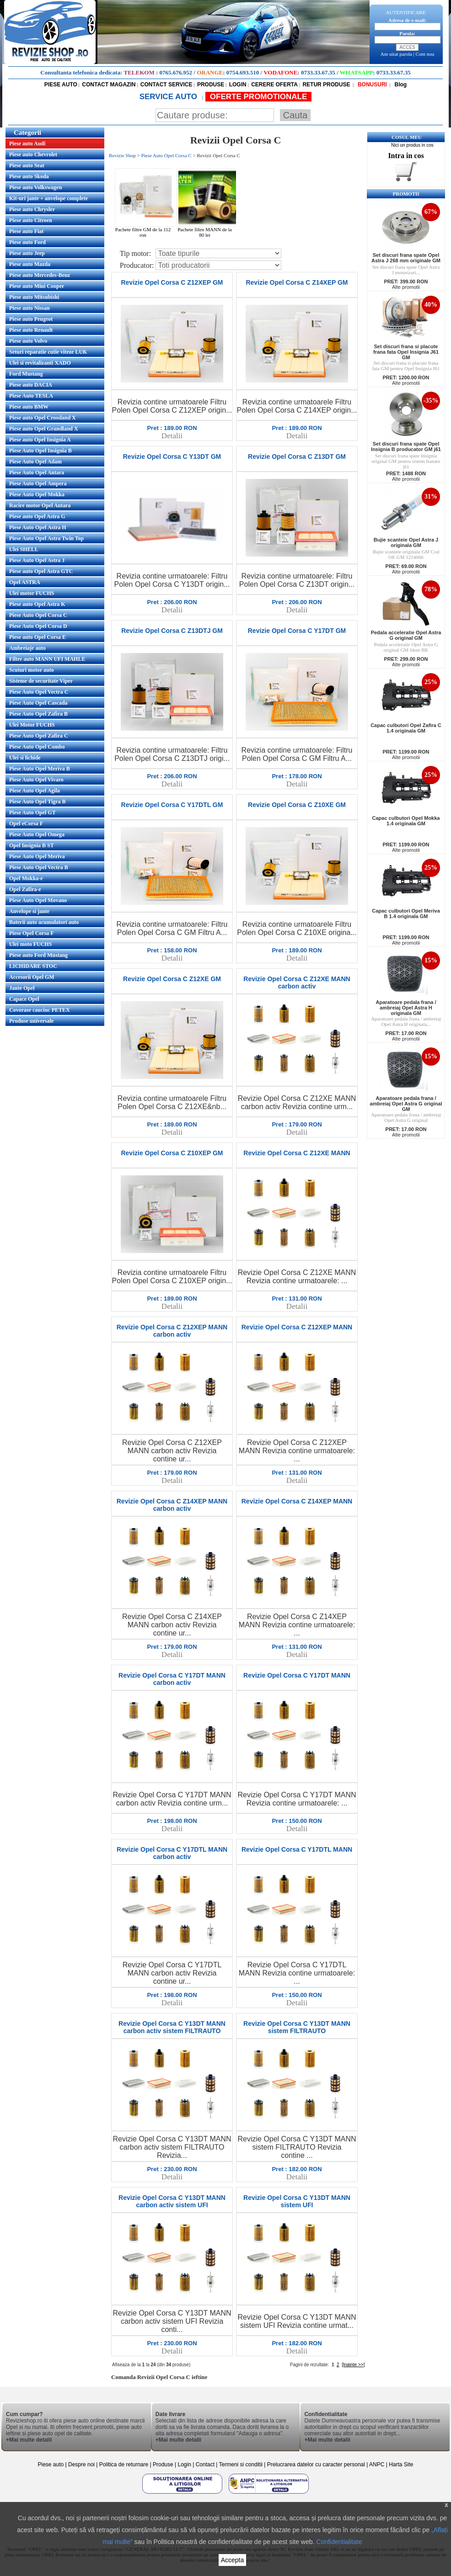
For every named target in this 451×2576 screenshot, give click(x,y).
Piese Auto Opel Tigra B (37, 801)
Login (184, 2464)
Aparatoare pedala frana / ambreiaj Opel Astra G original (406, 1117)
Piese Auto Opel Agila (34, 790)
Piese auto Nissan (29, 308)
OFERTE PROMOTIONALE (258, 96)
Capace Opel (24, 999)
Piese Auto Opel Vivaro (36, 779)
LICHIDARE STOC (33, 966)
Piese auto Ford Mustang (38, 955)
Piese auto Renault (31, 330)
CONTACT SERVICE (166, 84)
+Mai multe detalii (29, 2440)
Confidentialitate (339, 2541)
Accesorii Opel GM (31, 977)
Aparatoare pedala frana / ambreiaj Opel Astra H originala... (406, 1021)
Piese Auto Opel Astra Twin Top (46, 538)
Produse (163, 2464)
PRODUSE (210, 84)
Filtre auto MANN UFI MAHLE (47, 659)
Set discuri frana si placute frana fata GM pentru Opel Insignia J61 (406, 365)
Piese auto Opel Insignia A (40, 439)
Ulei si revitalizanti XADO (40, 363)
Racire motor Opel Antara (40, 505)
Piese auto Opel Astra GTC (41, 571)
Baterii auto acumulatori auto (44, 922)
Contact (205, 2464)
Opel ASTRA (24, 582)
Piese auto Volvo (28, 341)
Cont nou (425, 54)
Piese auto (51, 2464)
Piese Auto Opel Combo (37, 747)
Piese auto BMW (28, 407)
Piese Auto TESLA (31, 396)
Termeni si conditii (241, 2464)
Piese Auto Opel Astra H (37, 527)
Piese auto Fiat (26, 231)
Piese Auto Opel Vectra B (38, 867)
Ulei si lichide (25, 757)
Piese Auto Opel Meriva (37, 856)
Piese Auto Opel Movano (38, 900)
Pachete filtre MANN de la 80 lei (208, 230)
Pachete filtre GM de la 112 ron (146, 230)
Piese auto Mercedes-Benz (39, 275)
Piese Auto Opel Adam (35, 461)
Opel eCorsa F (26, 823)
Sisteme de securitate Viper (41, 681)
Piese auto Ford (27, 242)
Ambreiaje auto (27, 648)
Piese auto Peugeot (31, 319)
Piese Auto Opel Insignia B (40, 450)
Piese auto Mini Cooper (36, 286)
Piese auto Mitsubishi (34, 297)
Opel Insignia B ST (31, 845)
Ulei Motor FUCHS (32, 725)
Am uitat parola (396, 54)
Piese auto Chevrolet (33, 154)
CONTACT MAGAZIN (108, 84)
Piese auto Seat (26, 165)
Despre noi (82, 2464)
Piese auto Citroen (30, 220)
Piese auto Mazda (29, 264)
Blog (400, 84)
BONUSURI (371, 84)
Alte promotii (406, 287)
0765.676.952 (176, 72)
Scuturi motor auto (31, 670)
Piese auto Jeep (27, 253)
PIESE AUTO (60, 84)
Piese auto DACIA (30, 385)
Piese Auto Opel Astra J (36, 560)
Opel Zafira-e (25, 889)
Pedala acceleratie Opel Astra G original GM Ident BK (406, 647)
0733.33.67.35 (318, 72)
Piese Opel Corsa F (31, 933)
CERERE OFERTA (274, 84)
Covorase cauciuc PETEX (39, 1010)
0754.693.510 (242, 72)
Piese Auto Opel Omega (36, 834)
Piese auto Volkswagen (35, 187)
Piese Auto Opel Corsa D (38, 626)
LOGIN (238, 84)
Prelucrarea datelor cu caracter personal (316, 2464)
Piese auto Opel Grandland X (43, 428)
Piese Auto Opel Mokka (36, 494)
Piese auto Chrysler (32, 209)
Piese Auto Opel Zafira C (38, 736)
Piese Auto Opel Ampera (38, 483)
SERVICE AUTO (169, 96)
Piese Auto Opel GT (32, 812)
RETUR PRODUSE (326, 84)
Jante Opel (22, 988)
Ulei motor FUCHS (31, 593)
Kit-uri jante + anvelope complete (48, 198)
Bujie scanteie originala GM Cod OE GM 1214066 (406, 554)
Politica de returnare (124, 2464)
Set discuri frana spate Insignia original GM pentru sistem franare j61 (405, 461)
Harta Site (401, 2464)
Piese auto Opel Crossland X (42, 417)
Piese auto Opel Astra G (37, 516)
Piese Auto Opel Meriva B (39, 768)
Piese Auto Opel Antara (36, 472)
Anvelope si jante (29, 911)
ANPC (376, 2464)
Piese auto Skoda (29, 176)
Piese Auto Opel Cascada (38, 703)
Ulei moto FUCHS (30, 944)
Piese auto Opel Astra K (37, 604)
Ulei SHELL (23, 549)
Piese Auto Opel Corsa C (38, 615)
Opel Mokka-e (26, 878)
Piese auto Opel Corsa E (37, 637)
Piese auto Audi (27, 143)
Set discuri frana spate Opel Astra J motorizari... (406, 269)
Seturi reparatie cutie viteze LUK (48, 352)
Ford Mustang (26, 374)
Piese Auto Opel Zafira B (38, 714)
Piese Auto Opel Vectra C (38, 692)
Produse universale (31, 1021)
